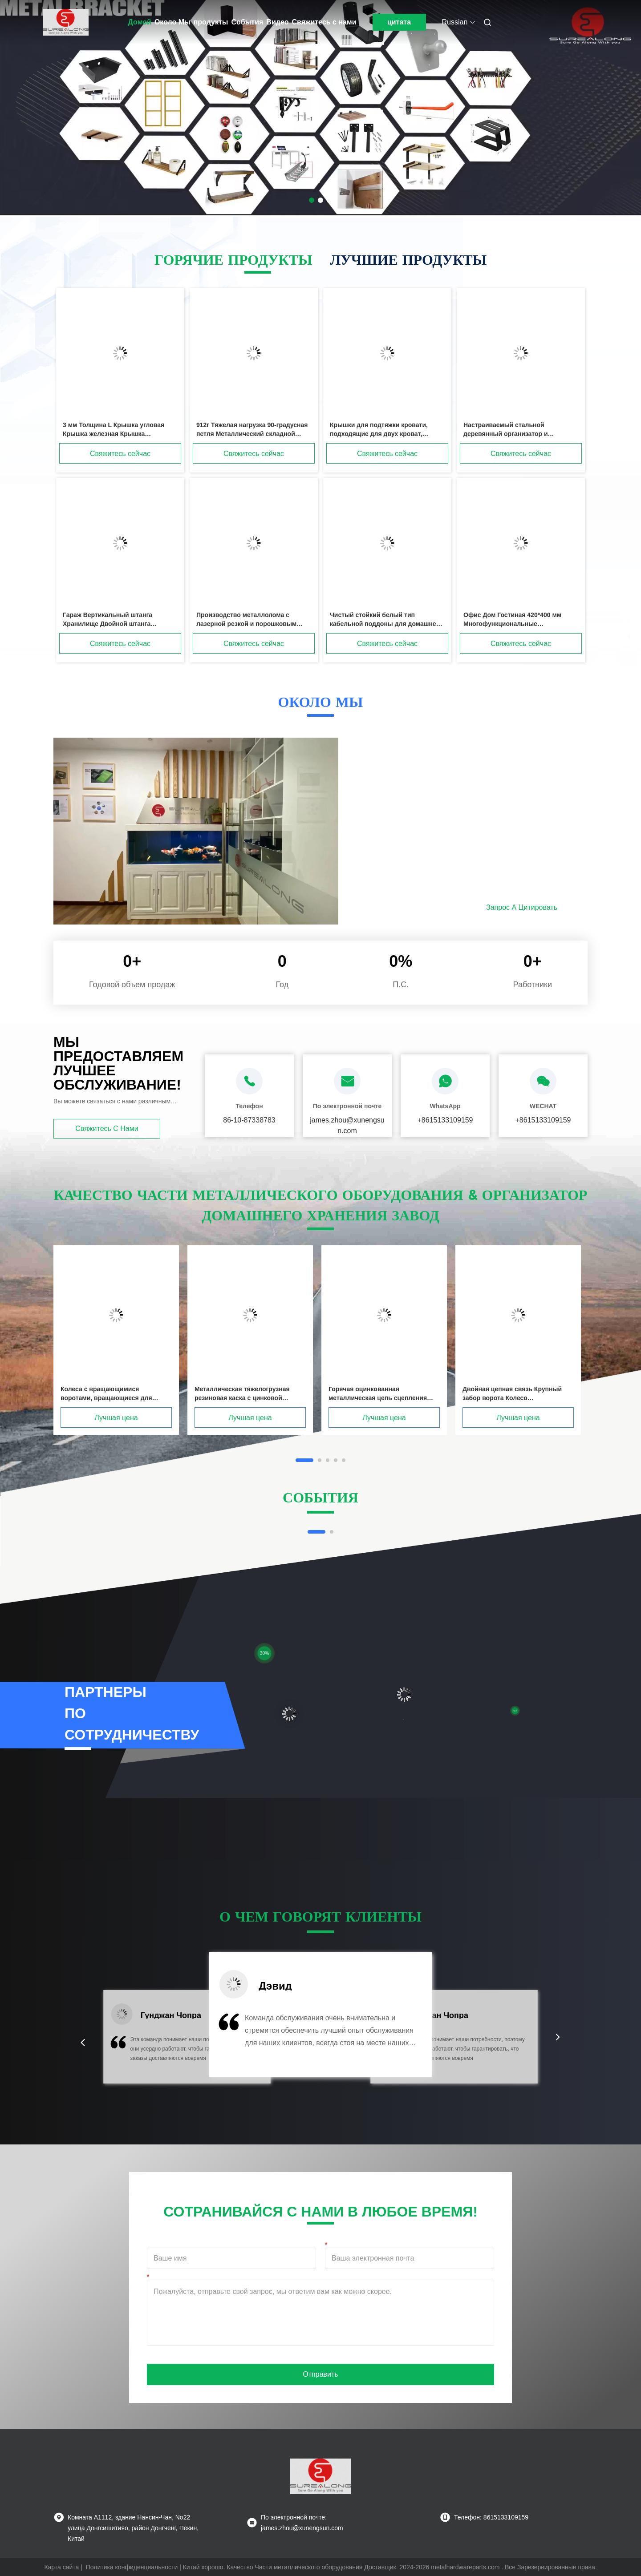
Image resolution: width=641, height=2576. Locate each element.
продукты (211, 22)
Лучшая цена (116, 1417)
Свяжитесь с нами (324, 22)
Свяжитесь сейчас (120, 453)
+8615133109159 (445, 1120)
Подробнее (424, 907)
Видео (277, 22)
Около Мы (172, 22)
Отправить (320, 2374)
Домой (139, 22)
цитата (399, 22)
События (247, 22)
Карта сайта (61, 2567)
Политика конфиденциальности (132, 2567)
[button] (82, 2042)
